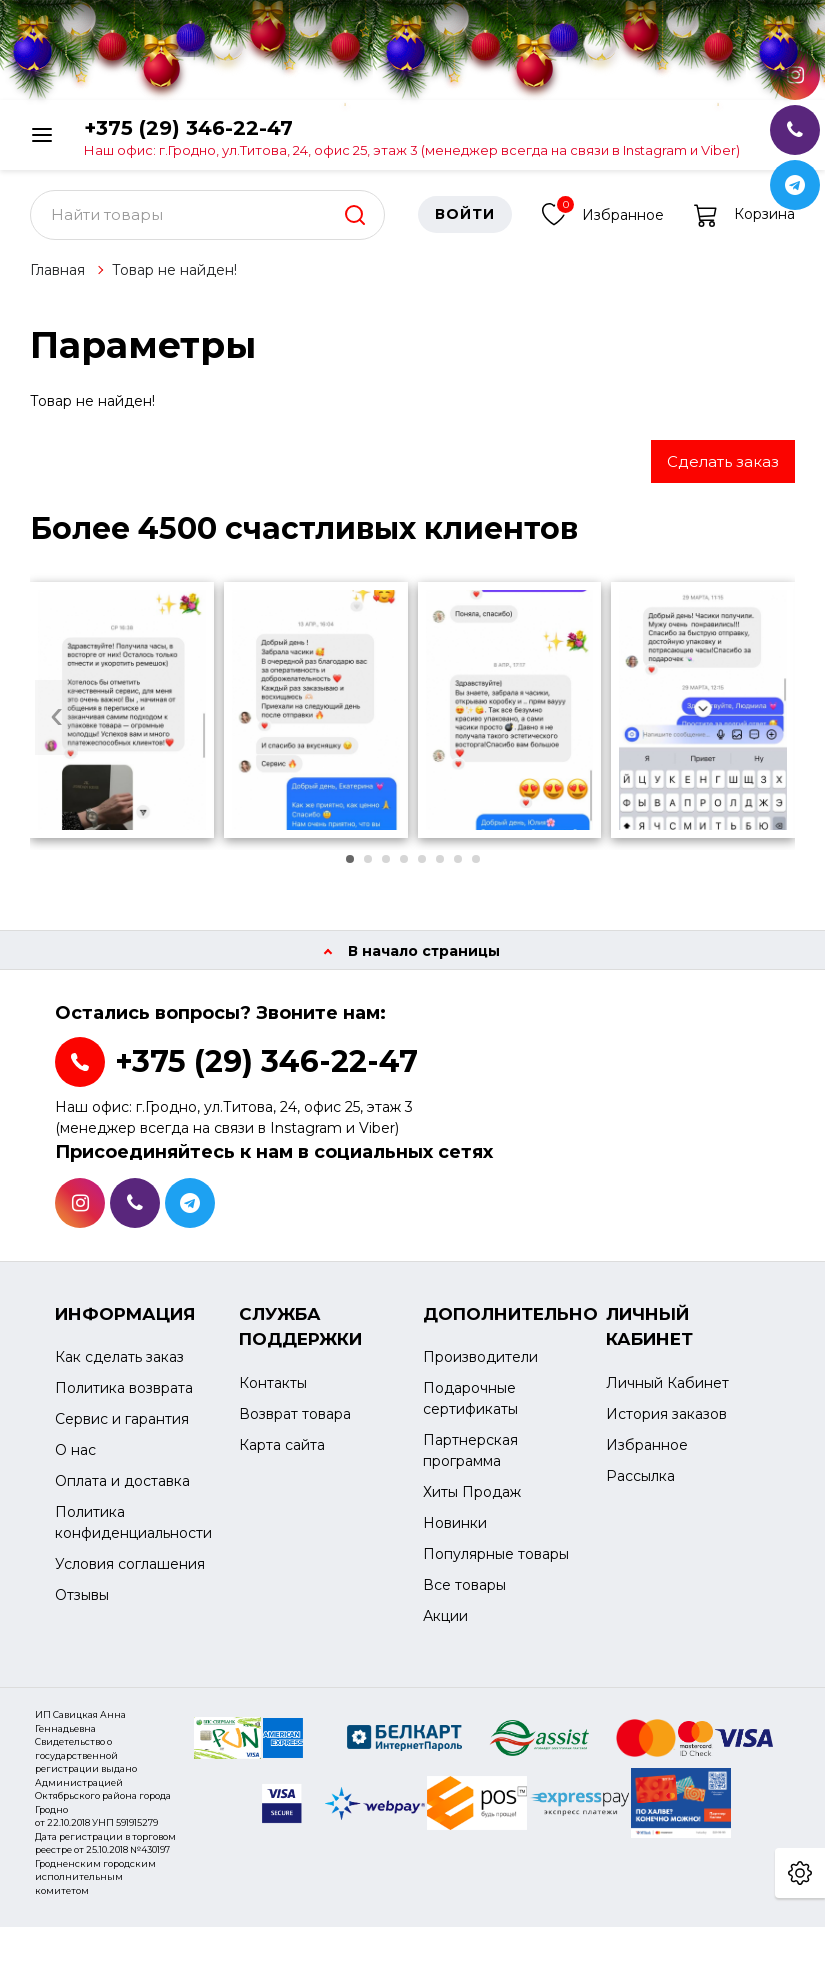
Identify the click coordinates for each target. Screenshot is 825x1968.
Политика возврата (124, 1399)
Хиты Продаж (472, 1503)
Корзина (744, 225)
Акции (445, 1627)
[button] (350, 869)
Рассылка (640, 1486)
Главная (57, 280)
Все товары (464, 1596)
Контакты (273, 1393)
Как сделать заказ (119, 1368)
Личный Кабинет (667, 1393)
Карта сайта (282, 1455)
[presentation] (56, 727)
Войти (465, 225)
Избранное (603, 222)
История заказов (666, 1424)
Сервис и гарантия (122, 1430)
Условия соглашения (130, 1575)
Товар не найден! (174, 280)
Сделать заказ (723, 471)
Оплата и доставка (122, 1492)
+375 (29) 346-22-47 (412, 136)
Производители (480, 1368)
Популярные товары (496, 1565)
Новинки (455, 1534)
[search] (355, 225)
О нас (75, 1461)
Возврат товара (295, 1424)
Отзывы (82, 1606)
